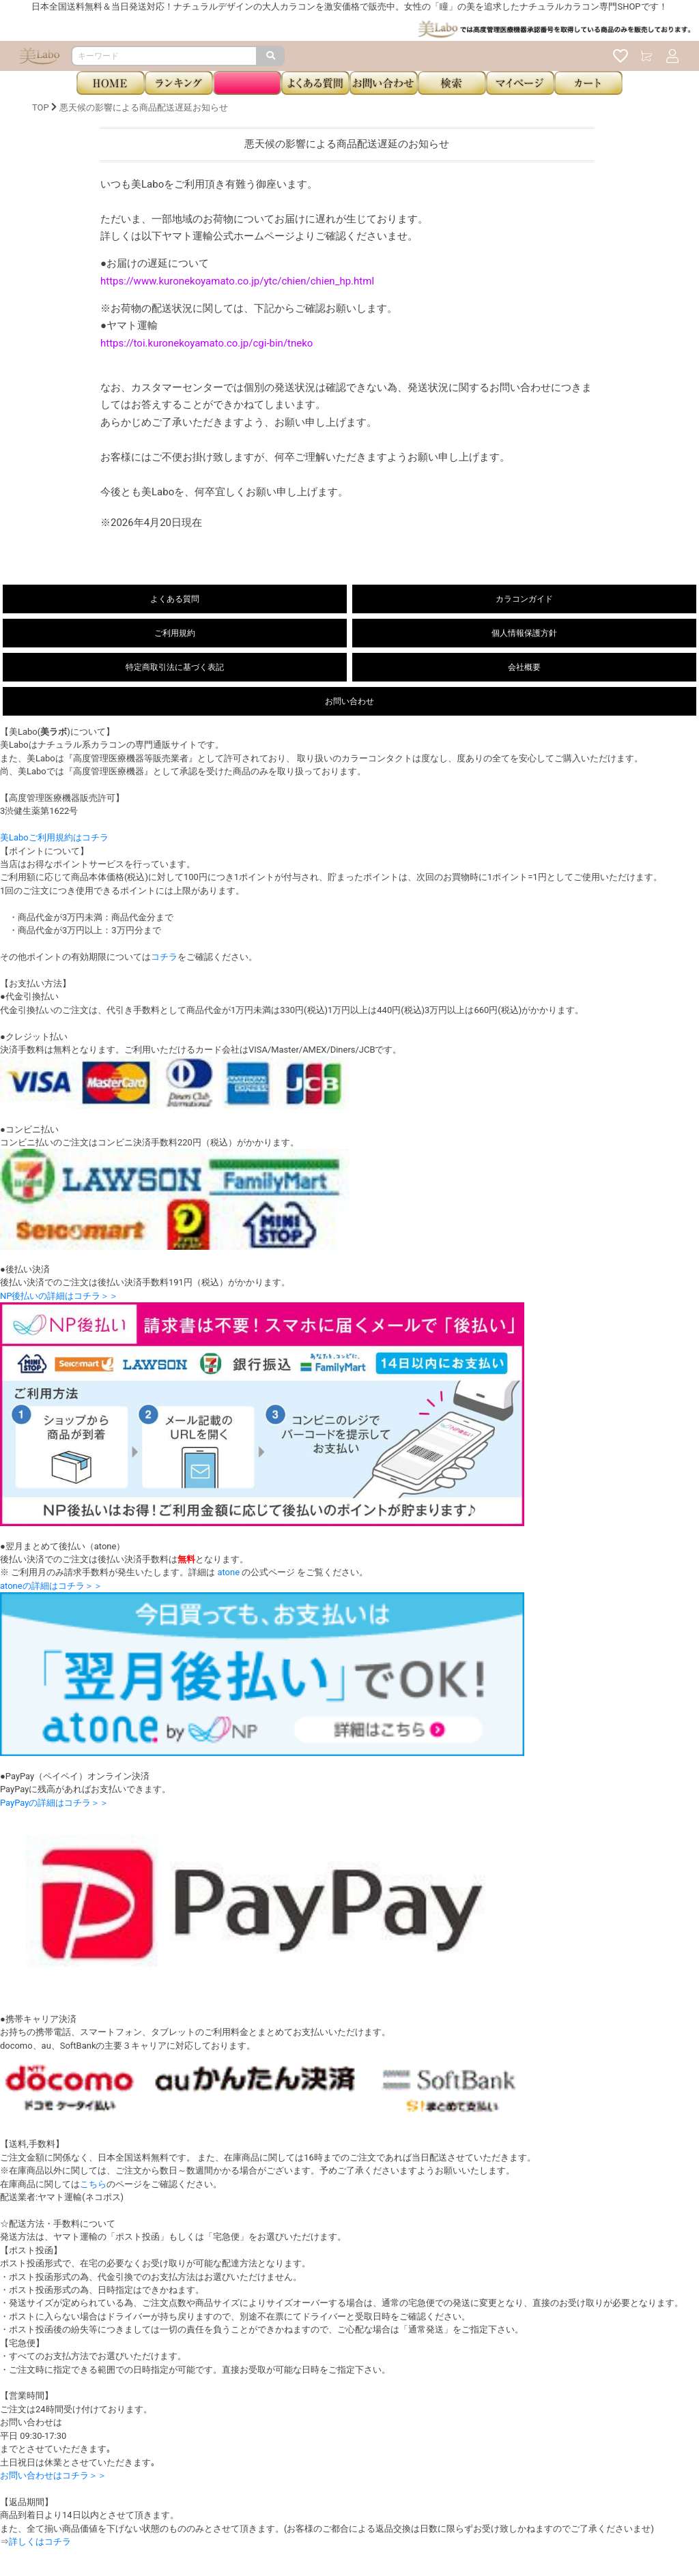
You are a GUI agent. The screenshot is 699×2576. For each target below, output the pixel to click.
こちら (93, 2184)
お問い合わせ (349, 701)
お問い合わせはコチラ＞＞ (53, 2475)
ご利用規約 (174, 633)
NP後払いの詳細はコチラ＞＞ (59, 1296)
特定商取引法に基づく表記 (175, 667)
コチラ (164, 957)
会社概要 (524, 667)
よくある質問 (174, 599)
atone (228, 1572)
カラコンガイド (524, 599)
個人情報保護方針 (524, 633)
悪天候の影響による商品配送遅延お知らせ (143, 107)
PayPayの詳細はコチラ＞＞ (54, 1803)
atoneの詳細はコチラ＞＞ (51, 1586)
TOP (40, 107)
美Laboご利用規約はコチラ (54, 837)
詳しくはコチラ (40, 2541)
